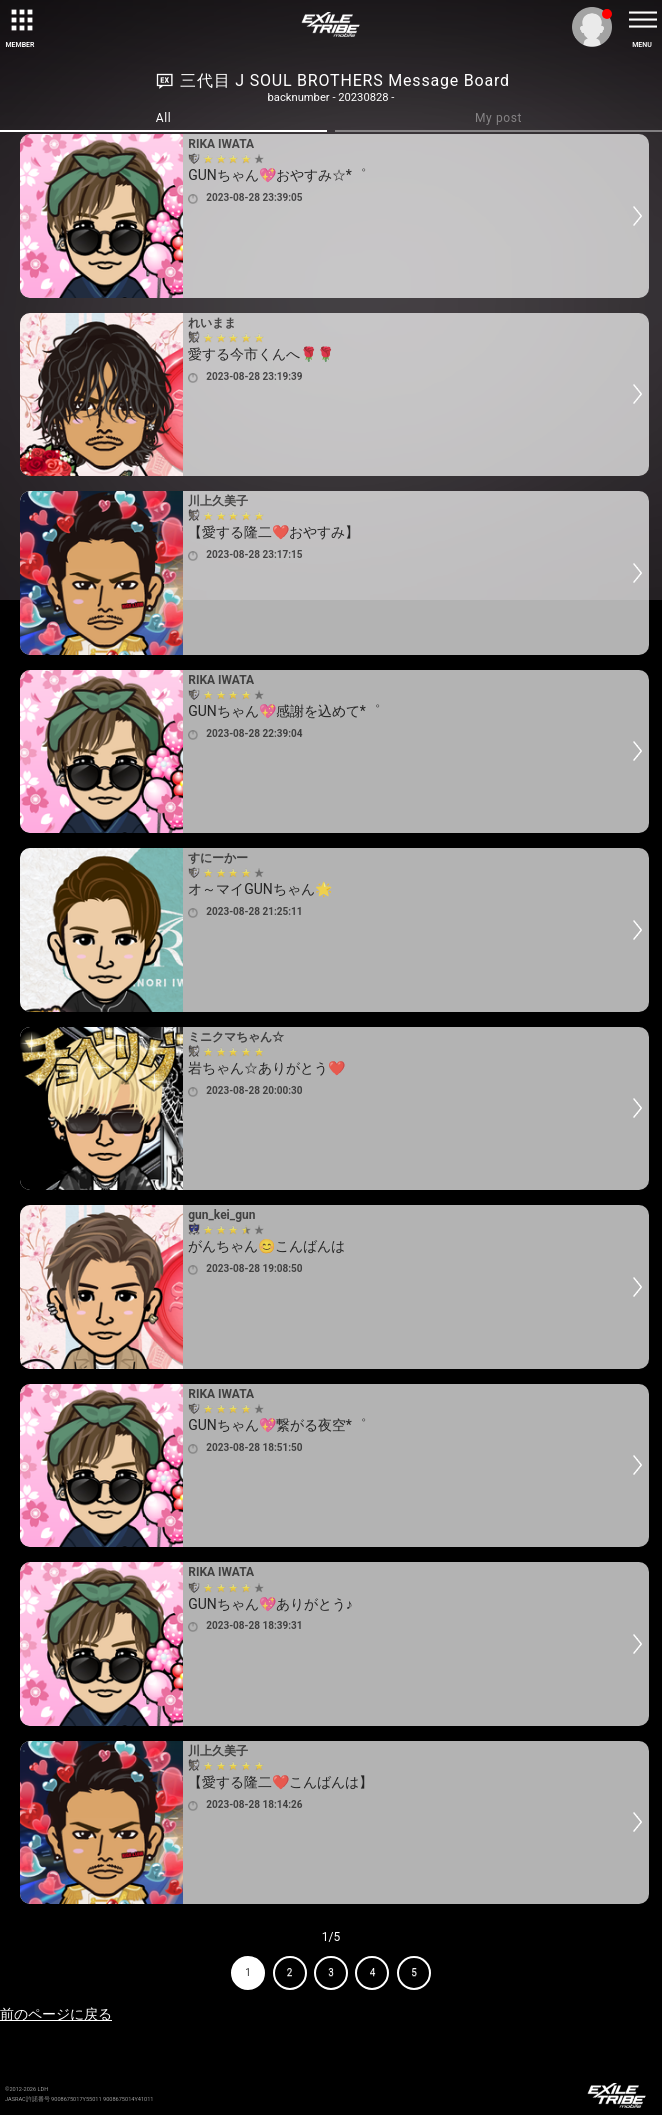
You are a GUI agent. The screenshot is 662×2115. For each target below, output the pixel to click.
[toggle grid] (20, 20)
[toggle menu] (642, 20)
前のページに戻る (56, 2014)
